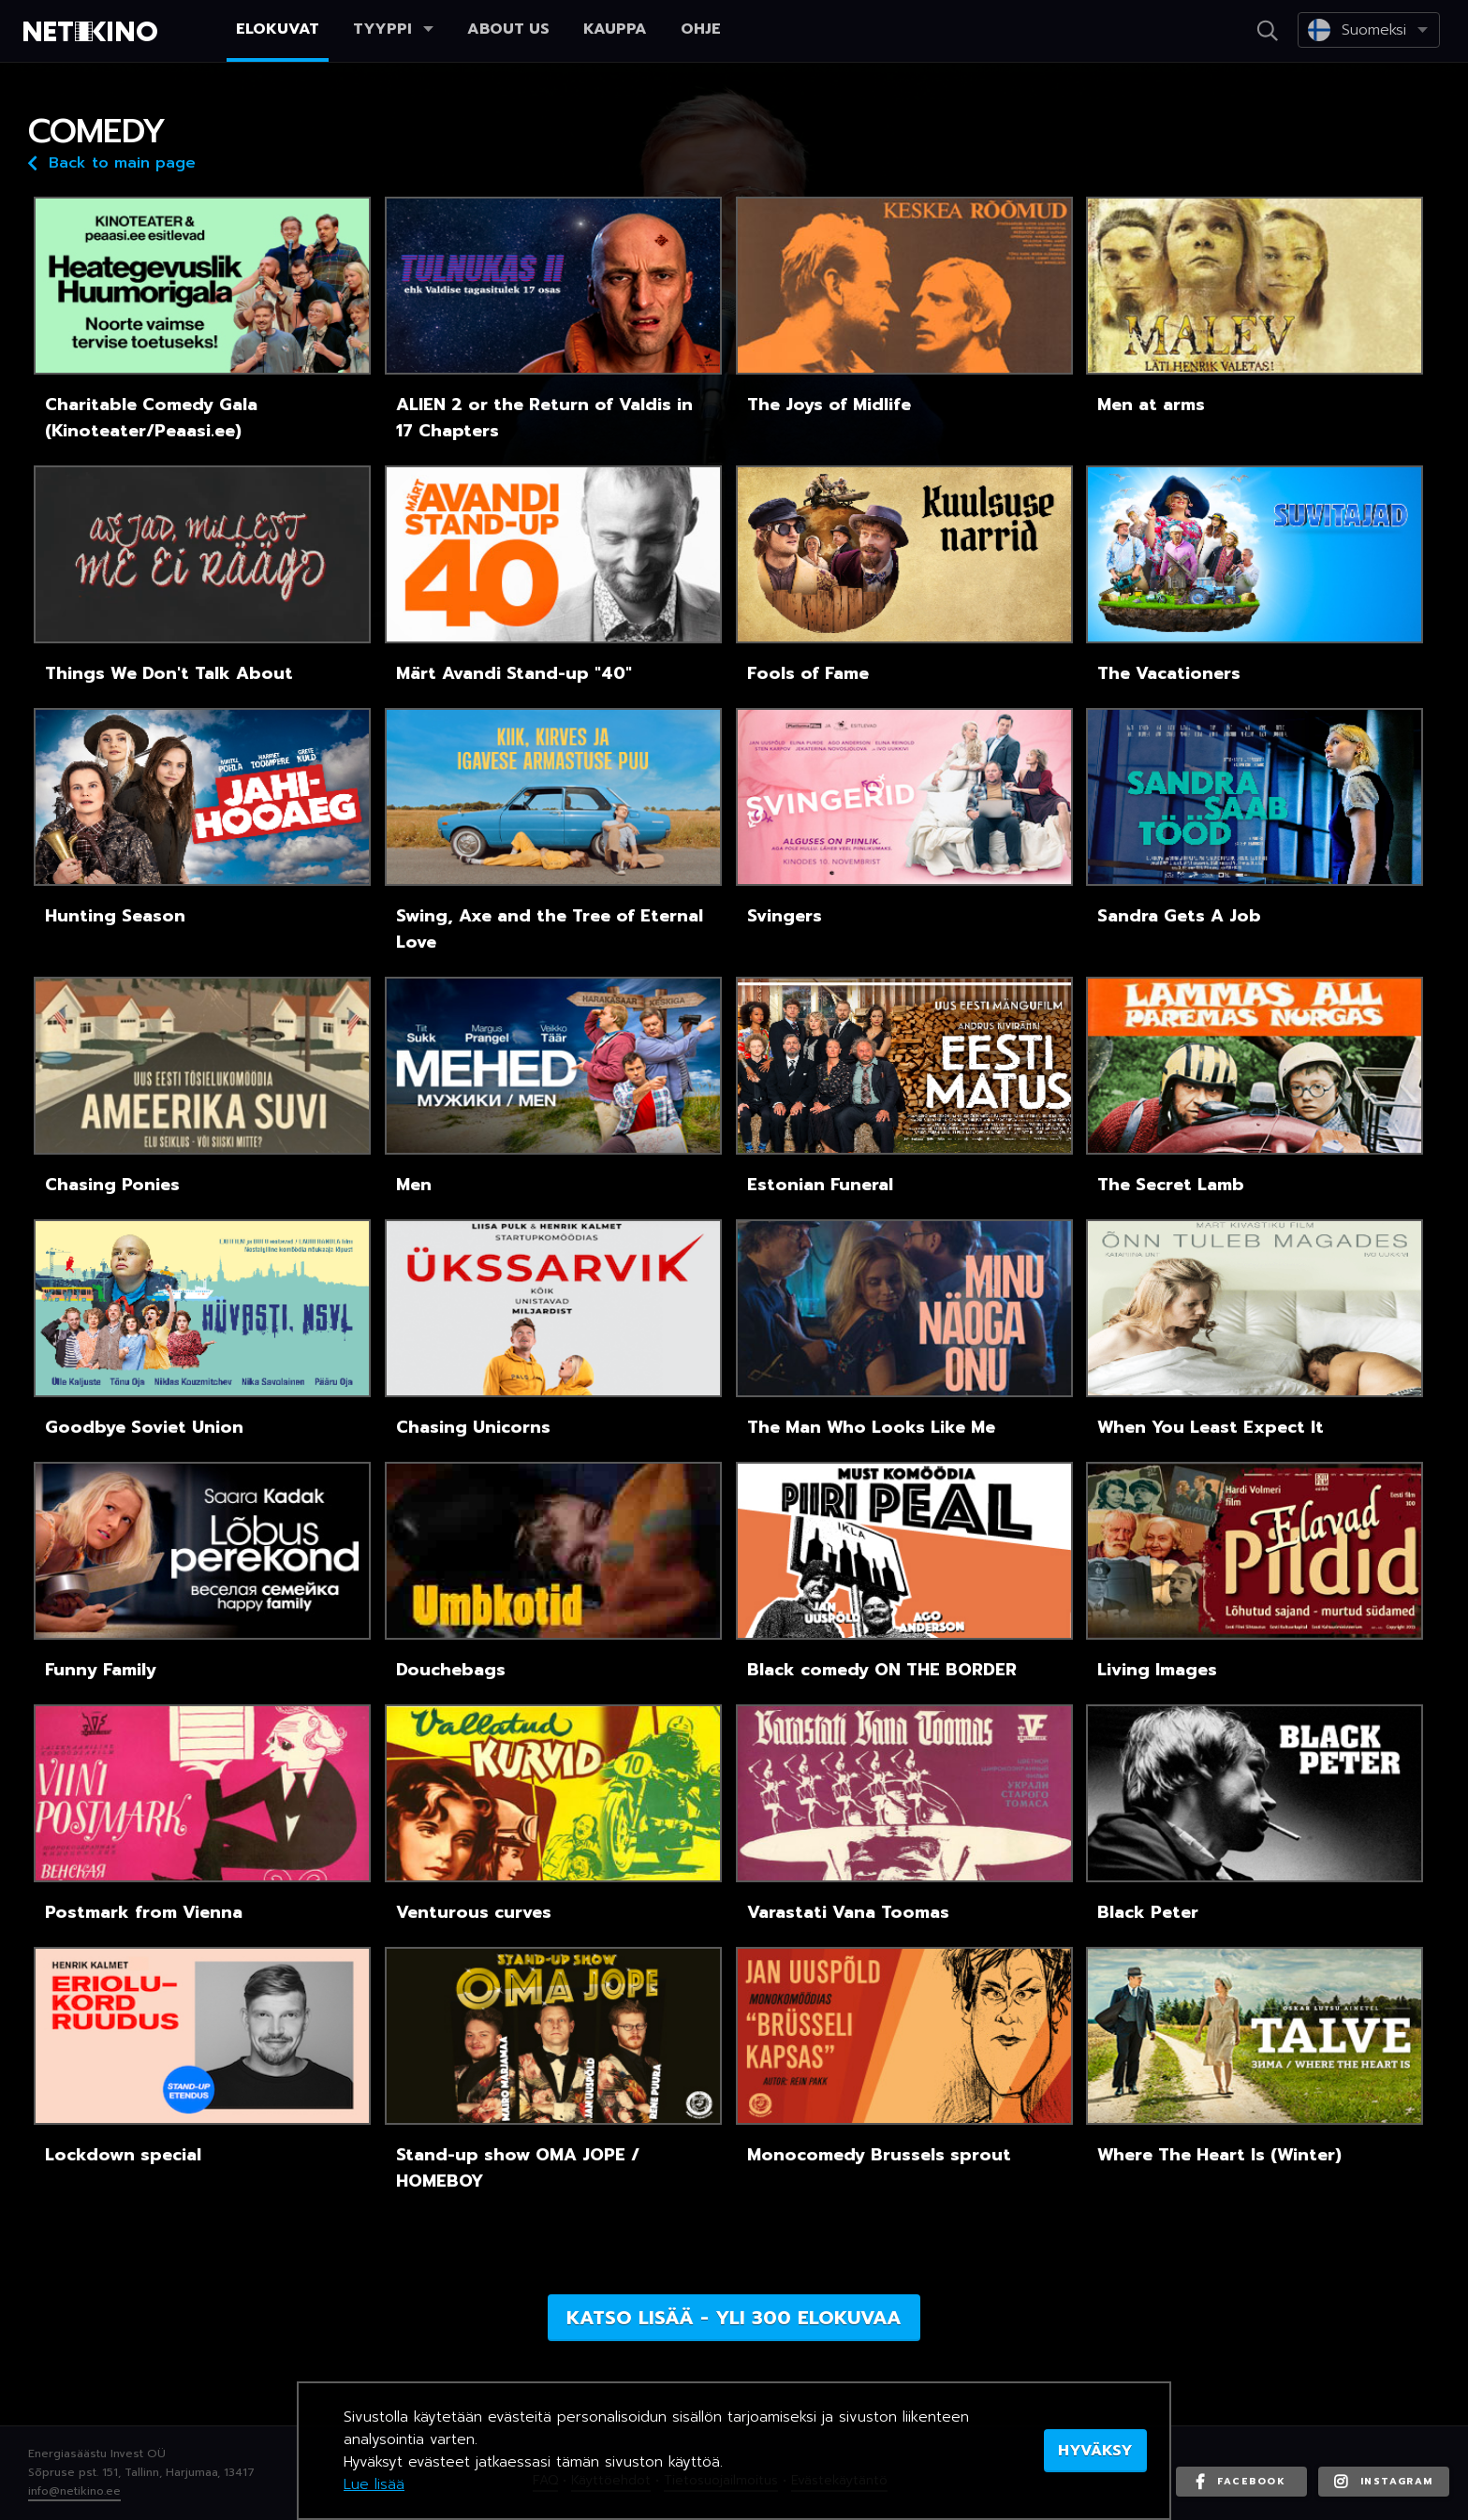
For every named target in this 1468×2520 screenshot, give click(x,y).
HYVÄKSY (1095, 2450)
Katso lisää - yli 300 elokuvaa (734, 2318)
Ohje (701, 29)
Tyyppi (393, 29)
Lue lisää (374, 2484)
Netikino (94, 32)
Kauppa (615, 29)
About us (508, 29)
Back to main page (112, 161)
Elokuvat (277, 29)
